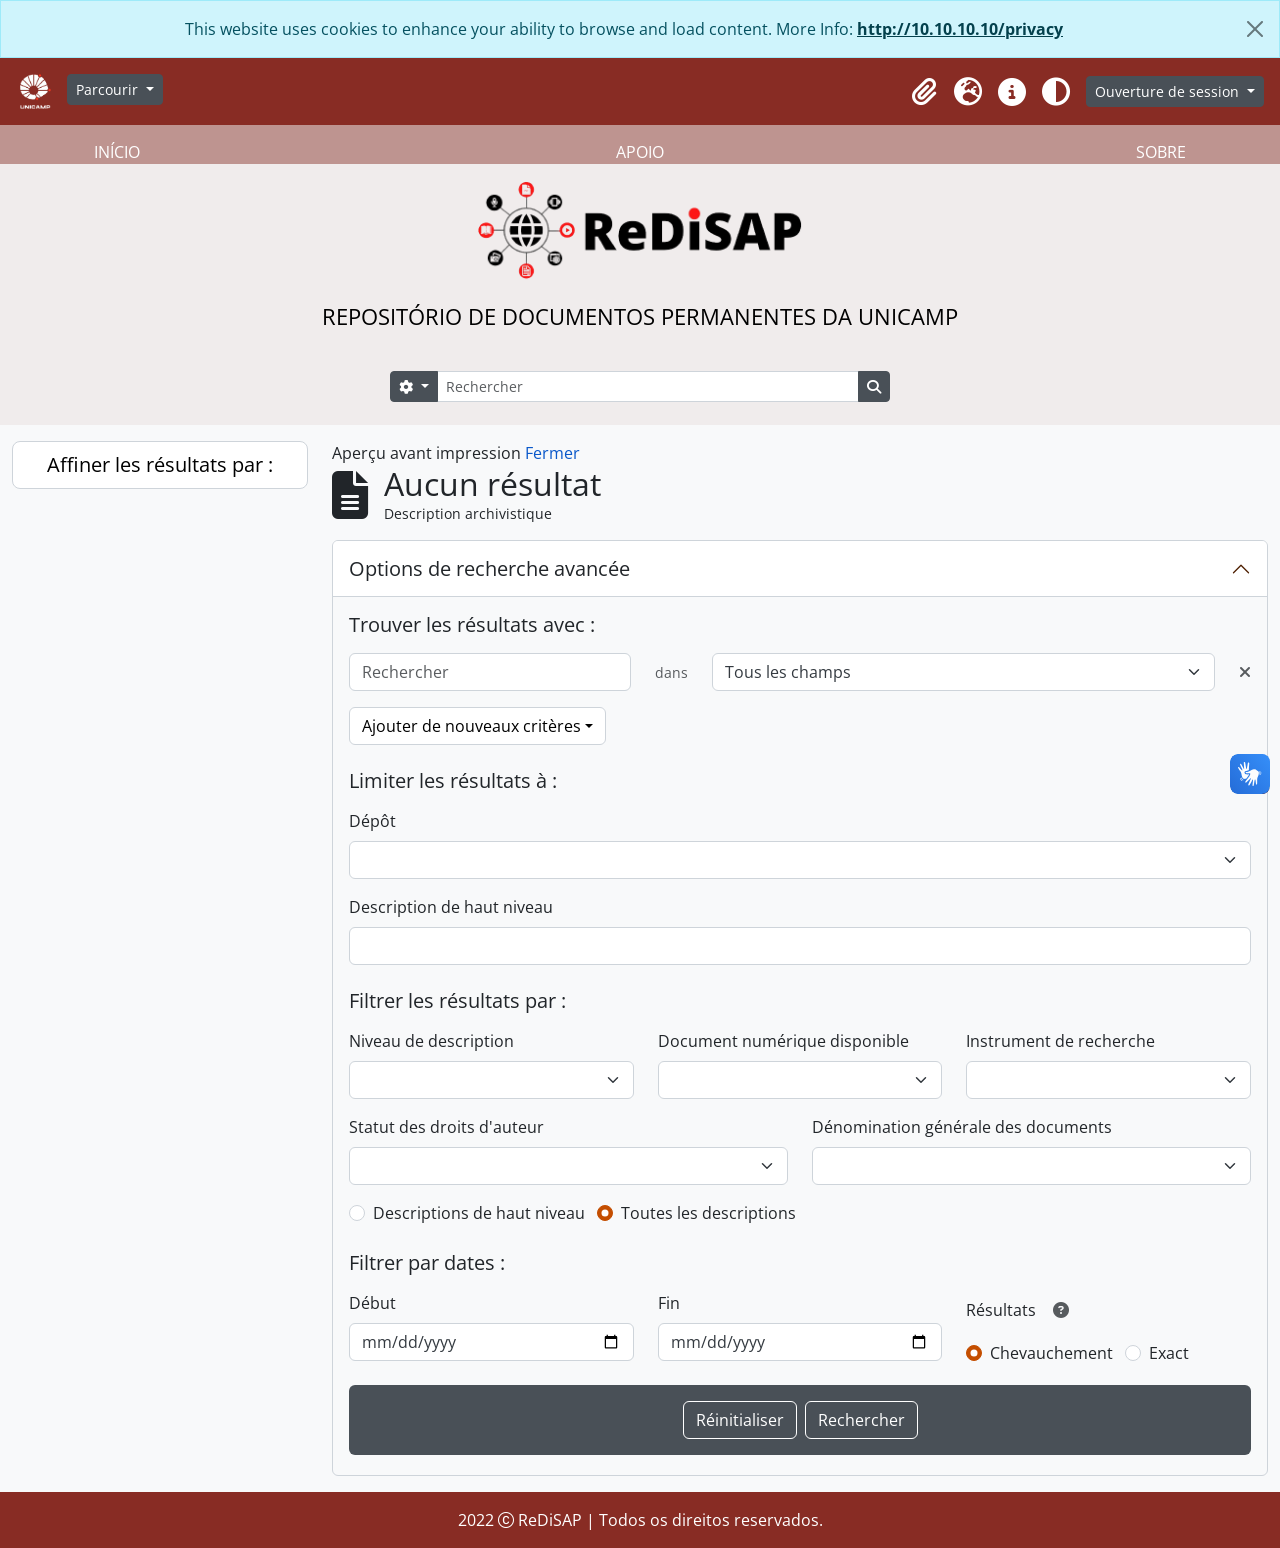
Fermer (552, 453)
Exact (1169, 1353)
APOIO (640, 152)
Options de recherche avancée (489, 568)
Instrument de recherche (1060, 1041)
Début (372, 1303)
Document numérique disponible (783, 1041)
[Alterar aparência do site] (1056, 92)
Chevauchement (1051, 1353)
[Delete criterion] (1245, 672)
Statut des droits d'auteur (446, 1127)
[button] (924, 92)
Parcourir (109, 89)
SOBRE (1161, 152)
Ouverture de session (1169, 91)
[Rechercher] (648, 386)
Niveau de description (431, 1041)
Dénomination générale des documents (962, 1127)
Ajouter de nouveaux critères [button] (471, 726)
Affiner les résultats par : (160, 464)
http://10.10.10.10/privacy (960, 29)
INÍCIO (117, 152)
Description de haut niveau (451, 907)
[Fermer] (1255, 29)
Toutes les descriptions (708, 1213)
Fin (669, 1303)
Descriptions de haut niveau (479, 1213)
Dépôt (372, 821)
